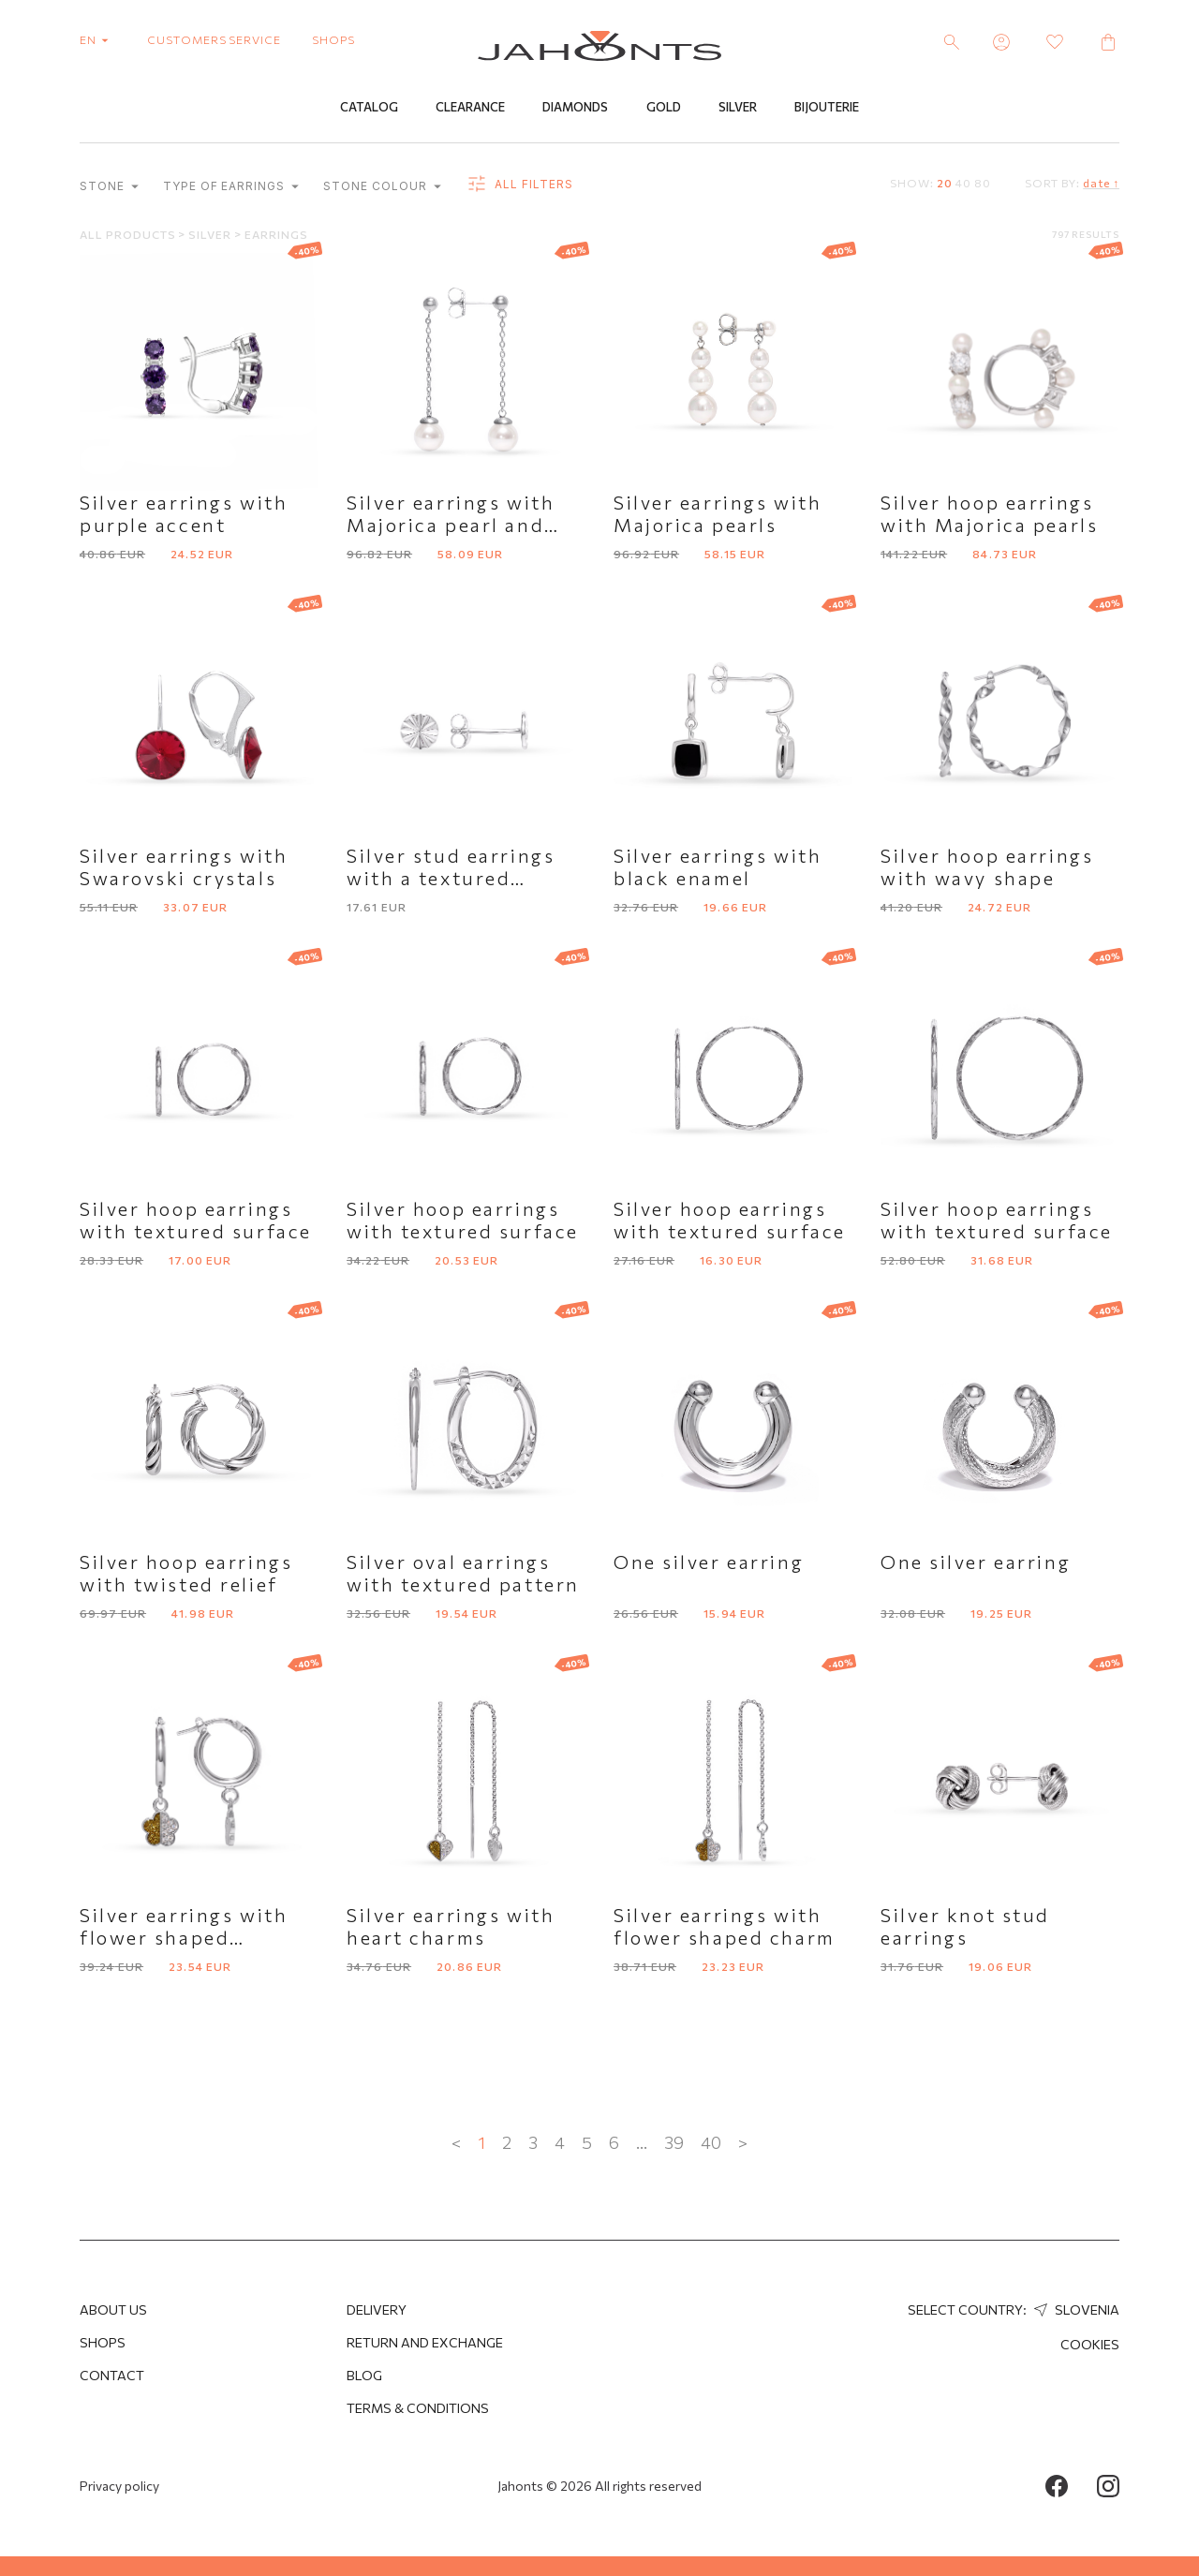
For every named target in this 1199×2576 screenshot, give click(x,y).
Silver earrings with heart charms (451, 1928)
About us (113, 2309)
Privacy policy (119, 2486)
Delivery (377, 2309)
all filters (519, 187)
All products (129, 237)
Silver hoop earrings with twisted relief (186, 1575)
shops (333, 39)
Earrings (276, 237)
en (98, 39)
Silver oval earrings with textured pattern (463, 1575)
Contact (112, 2375)
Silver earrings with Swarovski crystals (184, 869)
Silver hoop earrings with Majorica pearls (989, 516)
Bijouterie (826, 109)
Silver (737, 109)
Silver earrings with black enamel (718, 869)
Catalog (369, 109)
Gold (663, 109)
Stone (109, 189)
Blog (364, 2375)
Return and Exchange (425, 2342)
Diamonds (575, 109)
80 (982, 185)
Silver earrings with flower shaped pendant (184, 1940)
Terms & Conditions (418, 2408)
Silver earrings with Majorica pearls (718, 516)
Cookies (1089, 2344)
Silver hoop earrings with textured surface (196, 1222)
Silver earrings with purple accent (184, 516)
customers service (214, 39)
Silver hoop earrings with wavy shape (987, 869)
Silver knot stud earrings (965, 1928)
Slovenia (1074, 2309)
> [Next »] (743, 2145)
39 (674, 2145)
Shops (103, 2342)
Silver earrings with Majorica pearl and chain (451, 527)
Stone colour (381, 189)
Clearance (470, 109)
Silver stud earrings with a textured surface (451, 880)
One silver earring (709, 1564)
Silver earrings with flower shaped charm (725, 1928)
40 (963, 185)
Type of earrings (231, 189)
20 (945, 185)
